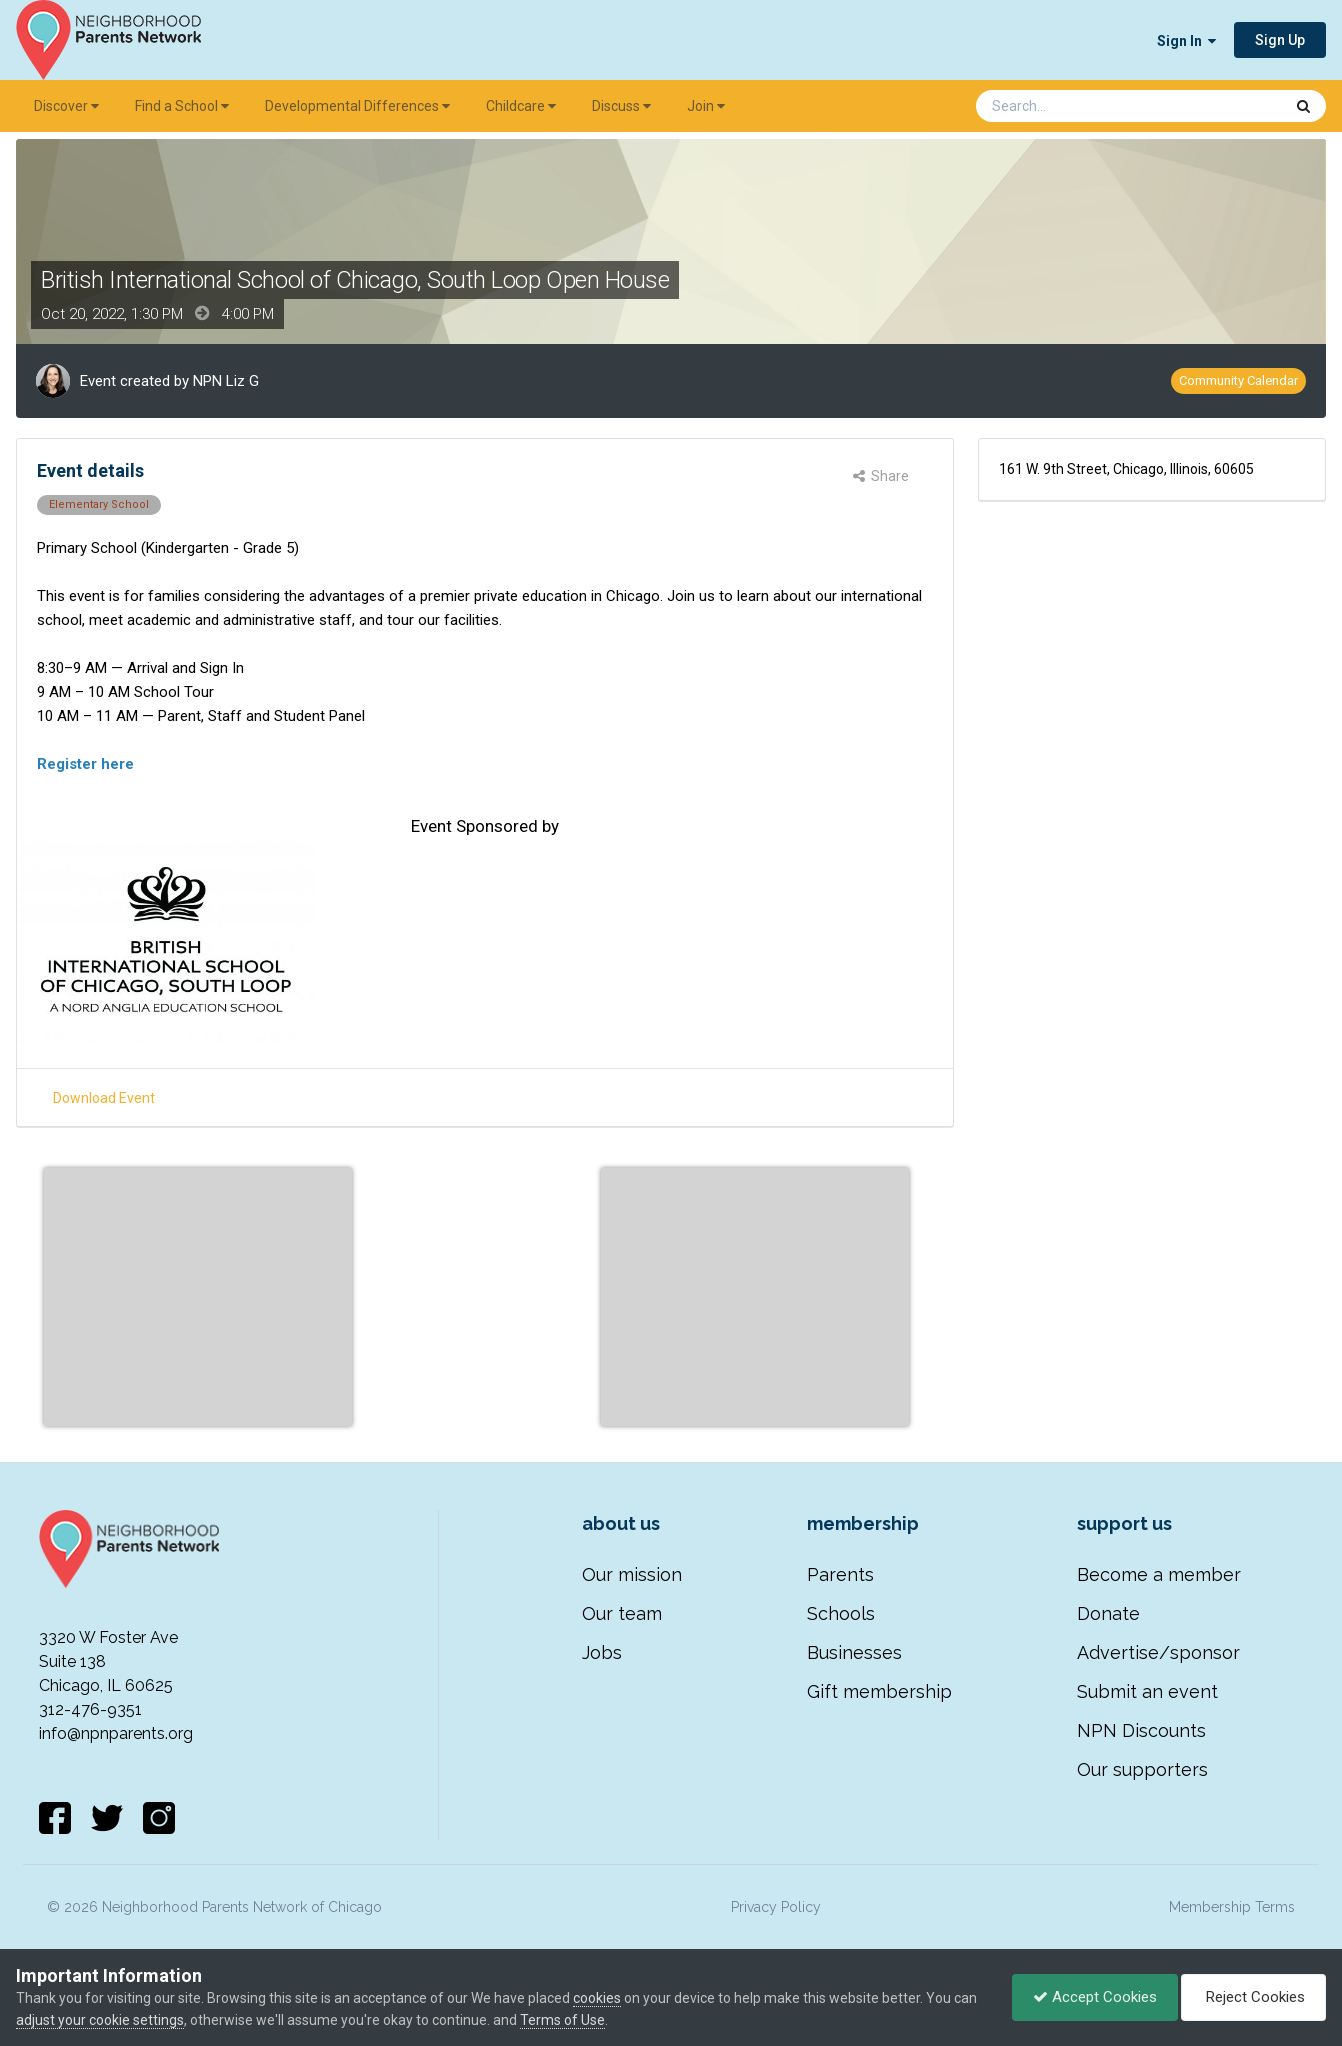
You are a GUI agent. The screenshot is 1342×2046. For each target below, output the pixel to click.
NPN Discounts (1141, 1730)
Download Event (104, 1098)
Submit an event (1147, 1691)
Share (881, 476)
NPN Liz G (226, 381)
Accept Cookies (1095, 1997)
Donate (1108, 1613)
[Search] (1077, 106)
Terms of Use (562, 2020)
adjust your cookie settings (100, 2020)
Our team (622, 1613)
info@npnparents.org (116, 1733)
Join (706, 106)
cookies (597, 1998)
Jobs (602, 1652)
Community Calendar (1238, 380)
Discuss (621, 106)
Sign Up (1280, 40)
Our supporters (1142, 1769)
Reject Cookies (1253, 1997)
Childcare (521, 106)
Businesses (854, 1652)
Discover (66, 106)
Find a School (182, 106)
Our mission (632, 1574)
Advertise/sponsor (1158, 1652)
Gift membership (879, 1691)
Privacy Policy (776, 1907)
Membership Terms (1232, 1907)
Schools (841, 1613)
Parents (840, 1574)
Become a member (1159, 1574)
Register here (85, 764)
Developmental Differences (357, 106)
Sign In (1186, 41)
